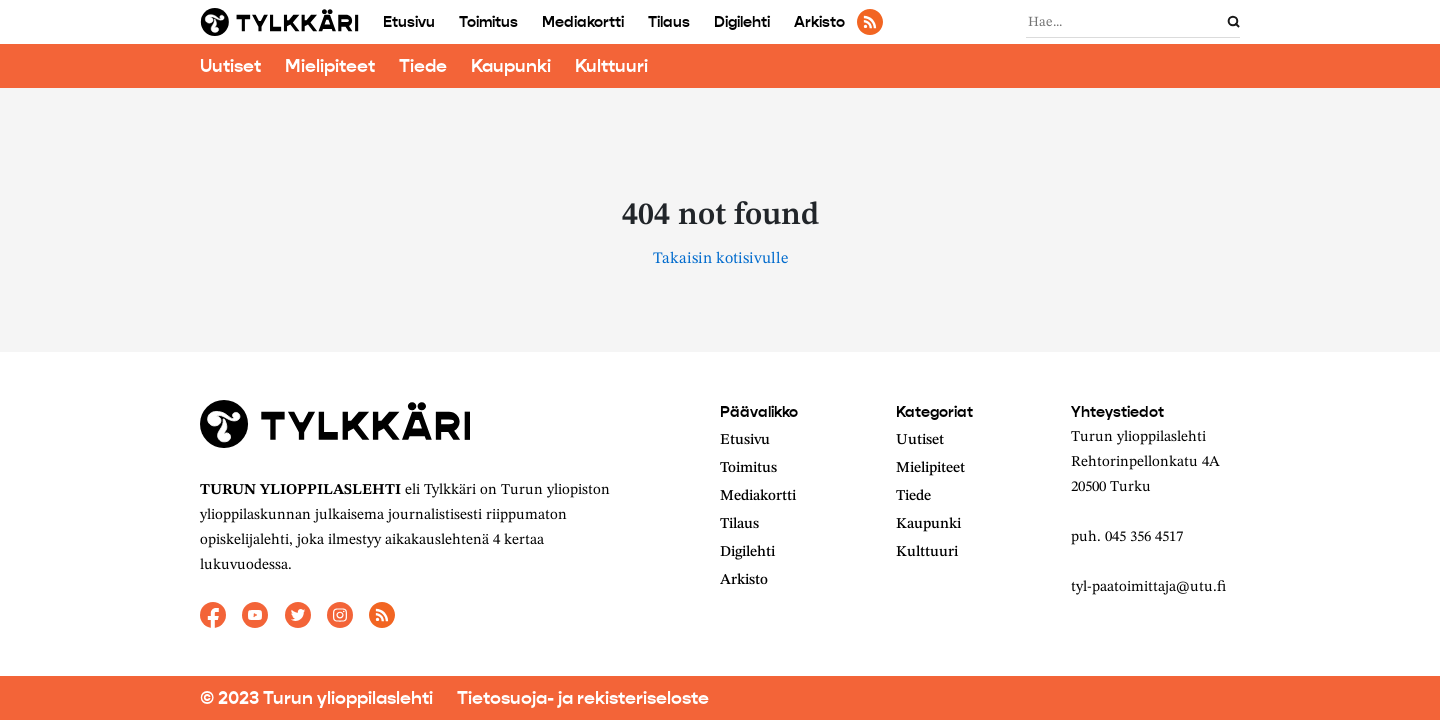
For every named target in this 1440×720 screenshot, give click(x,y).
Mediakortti (583, 22)
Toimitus (488, 22)
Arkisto (819, 22)
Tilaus (669, 22)
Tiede (423, 66)
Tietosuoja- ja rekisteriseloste (583, 698)
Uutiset (230, 66)
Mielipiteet (330, 66)
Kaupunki (511, 66)
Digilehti (742, 22)
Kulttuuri (611, 66)
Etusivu (409, 22)
